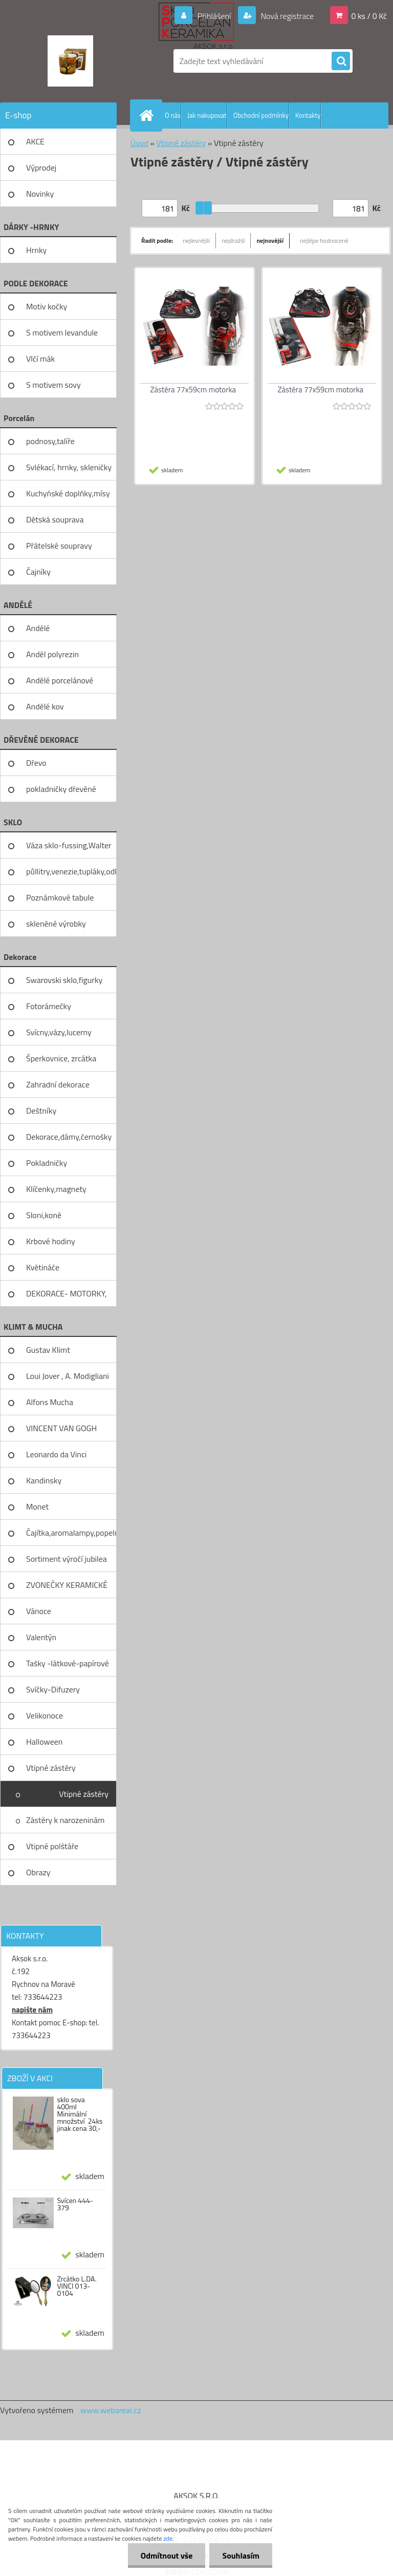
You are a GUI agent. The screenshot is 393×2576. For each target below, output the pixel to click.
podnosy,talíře (50, 441)
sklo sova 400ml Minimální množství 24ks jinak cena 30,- (79, 2114)
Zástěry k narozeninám (65, 1820)
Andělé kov (44, 706)
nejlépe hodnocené (324, 240)
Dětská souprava (54, 519)
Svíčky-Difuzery (53, 1689)
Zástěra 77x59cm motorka (193, 389)
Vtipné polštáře (52, 1846)
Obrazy (38, 1872)
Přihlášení (214, 16)
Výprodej (41, 167)
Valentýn (41, 1637)
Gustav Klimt (48, 1350)
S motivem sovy (53, 385)
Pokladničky (46, 1163)
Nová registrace (286, 16)
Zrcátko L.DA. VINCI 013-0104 (76, 2286)
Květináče (42, 1267)
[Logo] (70, 61)
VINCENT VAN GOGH (61, 1428)
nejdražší (233, 240)
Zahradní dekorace (58, 1084)
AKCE (35, 141)
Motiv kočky (46, 306)
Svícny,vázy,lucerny (59, 1032)
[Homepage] (148, 115)
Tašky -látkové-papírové (67, 1663)
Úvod (139, 143)
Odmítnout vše (167, 2555)
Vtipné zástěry (51, 1768)
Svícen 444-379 (75, 2204)
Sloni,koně (43, 1215)
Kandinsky (43, 1480)
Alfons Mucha (49, 1402)
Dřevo (36, 763)
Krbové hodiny (50, 1241)
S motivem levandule (62, 332)
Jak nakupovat (207, 115)
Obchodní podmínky (261, 115)
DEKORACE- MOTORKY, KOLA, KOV (66, 1297)
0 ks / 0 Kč (369, 16)
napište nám (32, 2010)
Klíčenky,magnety (56, 1189)
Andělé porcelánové (59, 680)
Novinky (40, 193)
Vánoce (38, 1611)
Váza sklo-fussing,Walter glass (69, 848)
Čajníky (38, 572)
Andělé (38, 628)
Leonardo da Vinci (56, 1454)
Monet (37, 1506)
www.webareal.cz (110, 2410)
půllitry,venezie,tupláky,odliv (71, 871)
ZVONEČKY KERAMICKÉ (66, 1585)
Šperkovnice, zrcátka (61, 1058)
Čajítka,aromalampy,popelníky (71, 1532)
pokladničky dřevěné (61, 789)
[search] (341, 61)
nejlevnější (196, 240)
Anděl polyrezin (52, 654)
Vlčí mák (40, 358)
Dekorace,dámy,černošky (69, 1136)
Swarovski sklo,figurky (64, 980)
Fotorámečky (48, 1006)
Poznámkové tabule (60, 897)
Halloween (44, 1741)
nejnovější (269, 240)
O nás (173, 115)
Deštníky (41, 1110)
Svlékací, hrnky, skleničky (69, 467)
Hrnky (36, 250)
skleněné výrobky (56, 923)
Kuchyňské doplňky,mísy (68, 493)
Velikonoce (44, 1715)
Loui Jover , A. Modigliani (67, 1376)
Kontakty (307, 115)
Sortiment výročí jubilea (66, 1559)
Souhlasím (240, 2555)
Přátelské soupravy (59, 545)
